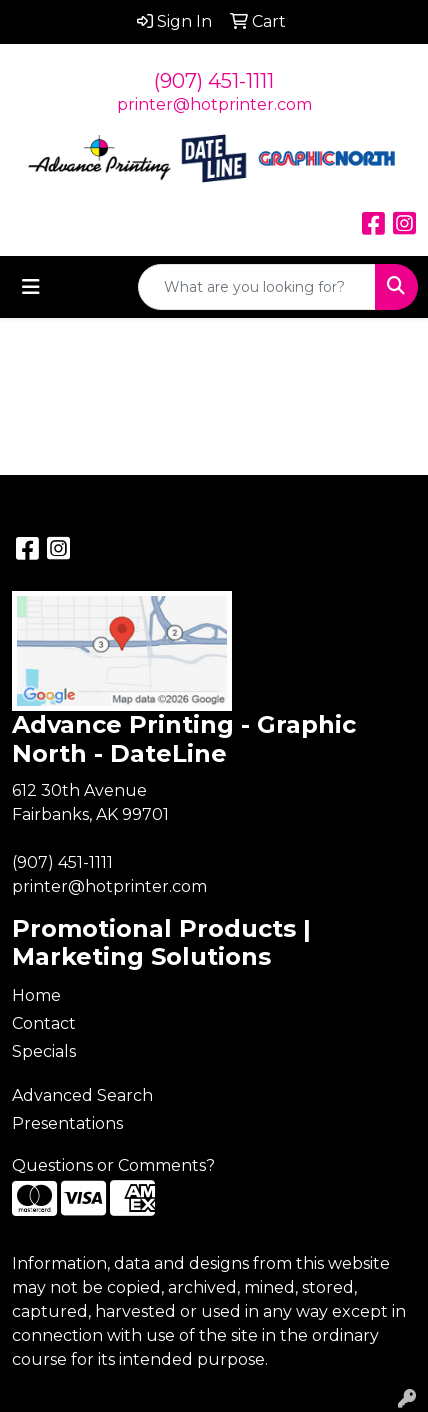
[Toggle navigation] (31, 287)
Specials (44, 1051)
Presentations (67, 1123)
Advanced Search (82, 1095)
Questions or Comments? (113, 1165)
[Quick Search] (257, 287)
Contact (44, 1023)
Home (36, 995)
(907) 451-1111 (214, 81)
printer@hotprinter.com (214, 104)
